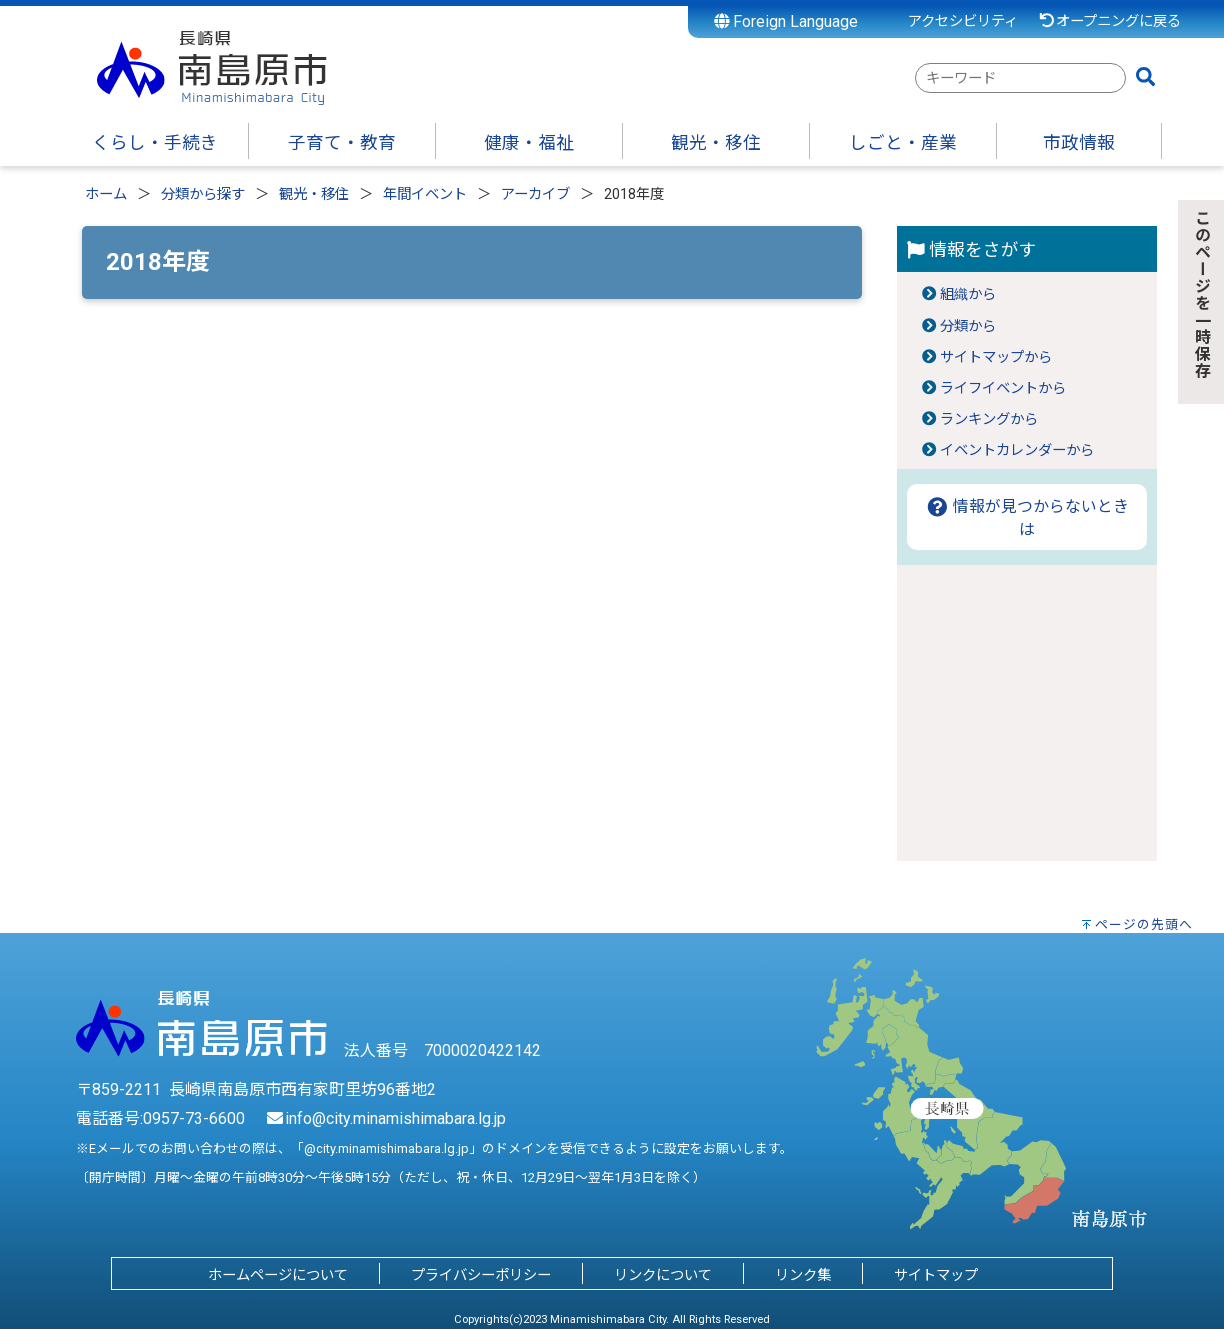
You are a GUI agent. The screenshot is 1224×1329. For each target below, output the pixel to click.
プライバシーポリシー (481, 1275)
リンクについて (663, 1275)
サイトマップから (996, 357)
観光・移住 (314, 194)
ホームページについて (278, 1275)
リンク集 (803, 1275)
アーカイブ (535, 194)
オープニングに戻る (1109, 21)
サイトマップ (936, 1275)
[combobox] (1020, 78)
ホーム (106, 194)
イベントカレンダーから (1017, 450)
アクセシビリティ (963, 21)
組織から (968, 294)
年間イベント (425, 194)
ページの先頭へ (1144, 924)
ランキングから (989, 419)
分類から (968, 326)
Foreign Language (786, 21)
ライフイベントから (1003, 388)
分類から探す (203, 194)
